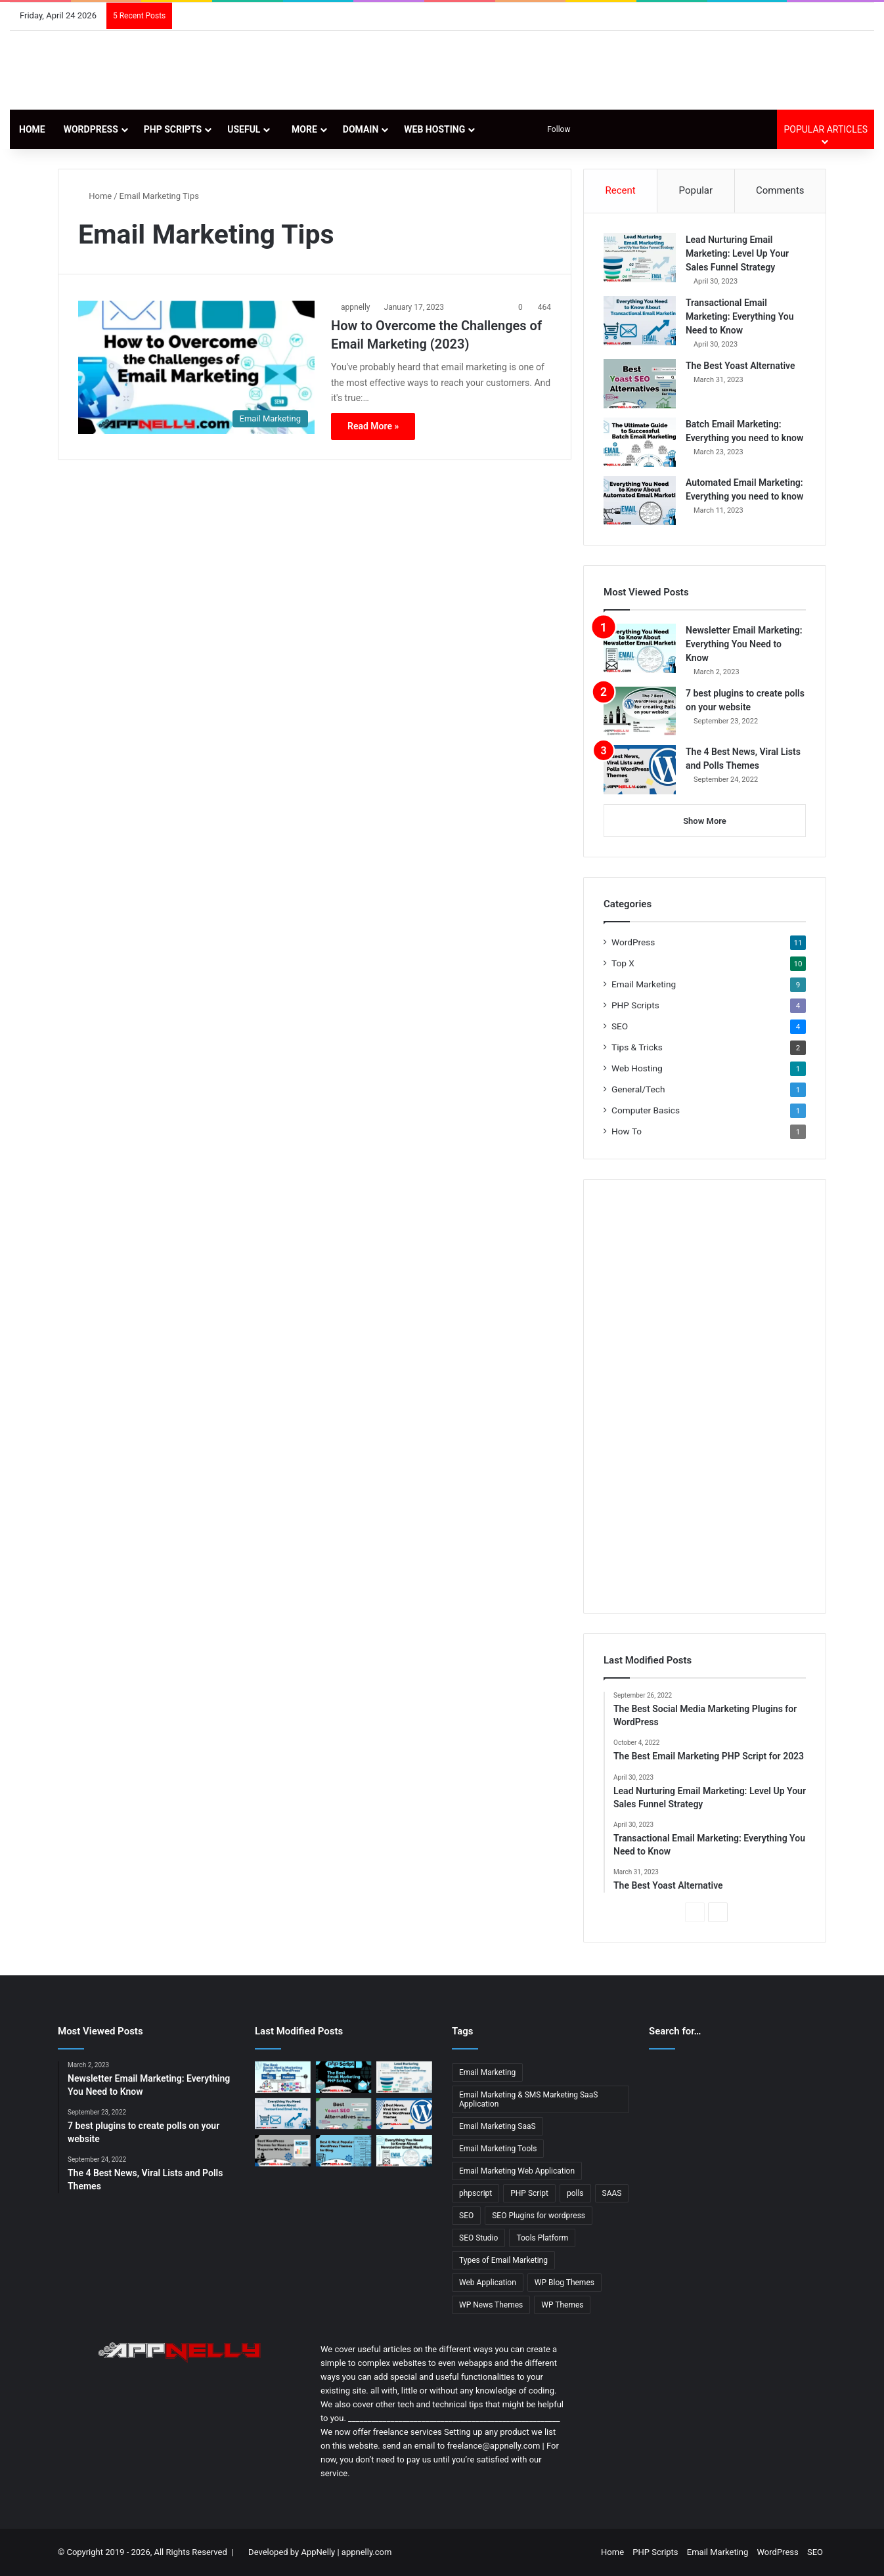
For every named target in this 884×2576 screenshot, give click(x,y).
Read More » (373, 426)
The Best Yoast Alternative (740, 365)
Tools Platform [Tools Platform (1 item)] (542, 2238)
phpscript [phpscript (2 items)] (475, 2193)
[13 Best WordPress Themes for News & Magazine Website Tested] (283, 2150)
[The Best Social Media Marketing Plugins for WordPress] (283, 2077)
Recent (620, 190)
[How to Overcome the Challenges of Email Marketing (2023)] (196, 367)
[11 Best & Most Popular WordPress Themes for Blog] (344, 2150)
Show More (704, 821)
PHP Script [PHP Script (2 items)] (529, 2193)
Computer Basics (645, 1110)
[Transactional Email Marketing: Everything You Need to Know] (640, 320)
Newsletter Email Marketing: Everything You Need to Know (744, 644)
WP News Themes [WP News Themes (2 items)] (491, 2304)
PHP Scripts (173, 129)
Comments (780, 190)
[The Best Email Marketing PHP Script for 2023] (344, 2077)
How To (626, 1131)
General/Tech (638, 1089)
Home (32, 129)
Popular (696, 190)
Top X (622, 963)
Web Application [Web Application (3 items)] (487, 2282)
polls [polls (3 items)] (575, 2193)
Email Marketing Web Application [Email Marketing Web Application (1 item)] (517, 2171)
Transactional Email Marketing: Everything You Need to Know (740, 316)
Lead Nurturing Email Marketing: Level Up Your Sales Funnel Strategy (737, 253)
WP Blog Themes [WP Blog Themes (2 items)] (564, 2282)
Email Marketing (643, 984)
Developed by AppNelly (292, 2552)
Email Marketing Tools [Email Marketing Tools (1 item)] (498, 2148)
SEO (619, 1026)
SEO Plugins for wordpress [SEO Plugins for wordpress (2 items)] (538, 2215)
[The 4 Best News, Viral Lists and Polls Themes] (640, 769)
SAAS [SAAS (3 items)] (612, 2193)
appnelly (355, 307)
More (301, 129)
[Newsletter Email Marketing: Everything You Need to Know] (640, 648)
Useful (243, 129)
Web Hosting (434, 129)
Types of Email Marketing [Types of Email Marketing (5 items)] (503, 2260)
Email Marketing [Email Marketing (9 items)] (487, 2072)
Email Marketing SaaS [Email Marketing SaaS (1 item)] (497, 2126)
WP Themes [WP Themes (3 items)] (562, 2304)
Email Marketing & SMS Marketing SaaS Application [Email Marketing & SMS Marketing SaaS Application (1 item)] (528, 2099)
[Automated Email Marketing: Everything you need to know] (640, 500)
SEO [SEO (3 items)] (466, 2215)
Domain (361, 129)
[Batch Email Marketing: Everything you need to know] (640, 442)
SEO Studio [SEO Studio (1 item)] (478, 2238)
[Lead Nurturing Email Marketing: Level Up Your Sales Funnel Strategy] (640, 257)
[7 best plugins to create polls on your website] (640, 711)
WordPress (91, 129)
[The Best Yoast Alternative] (640, 383)
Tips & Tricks (637, 1047)
